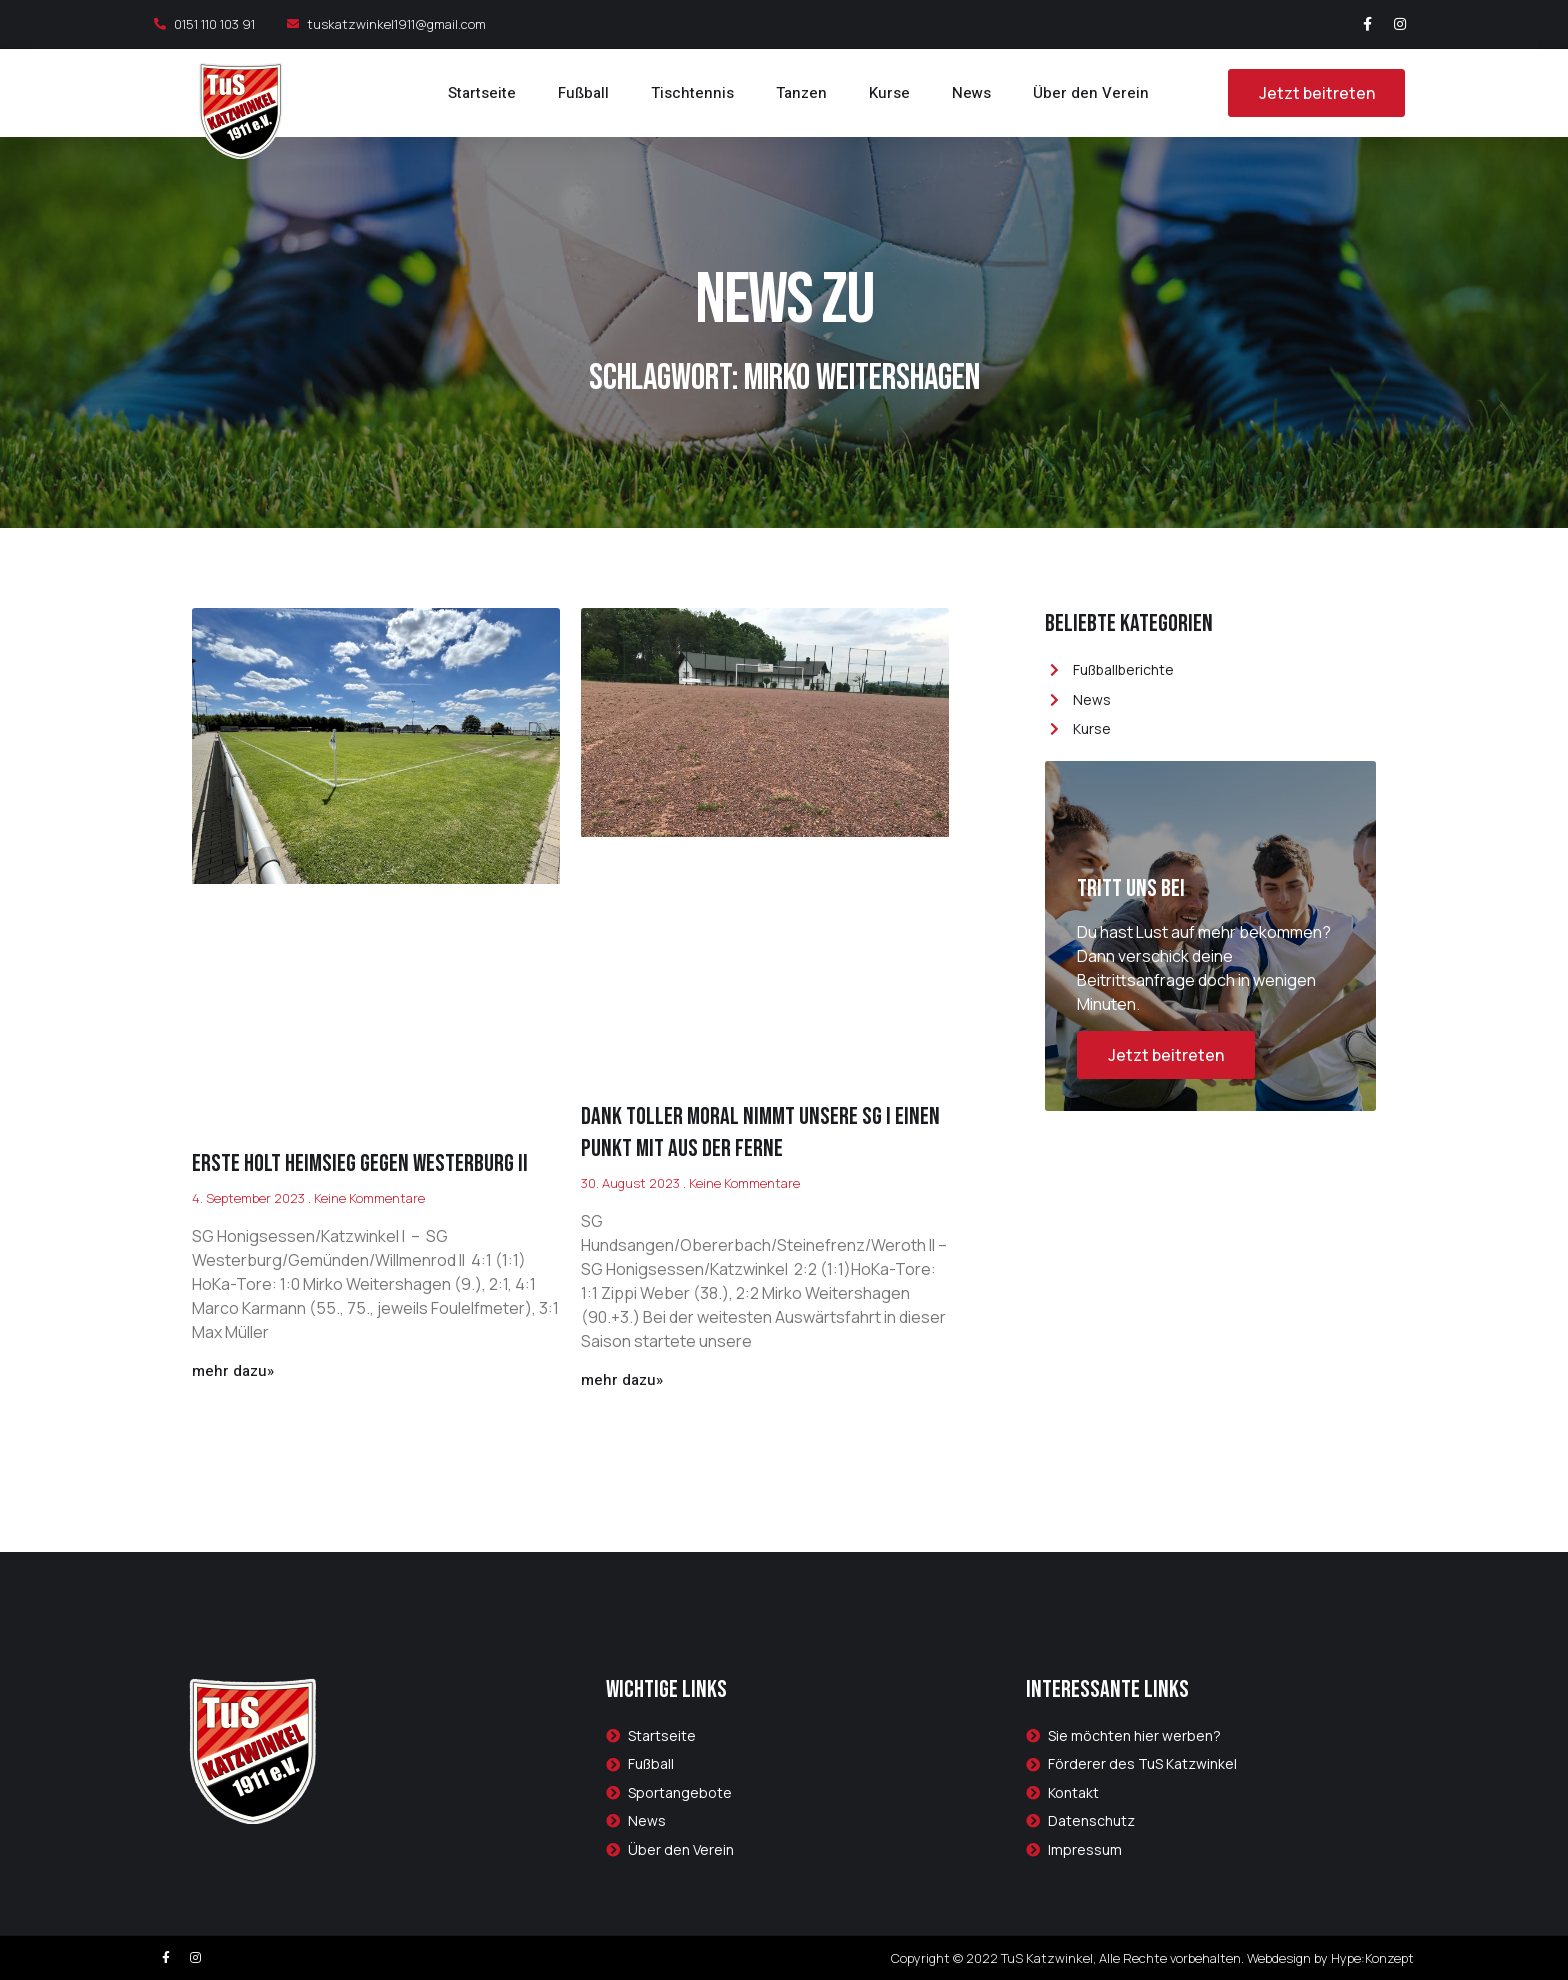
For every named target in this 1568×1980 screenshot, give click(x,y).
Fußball (583, 93)
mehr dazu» (233, 1371)
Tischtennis (692, 93)
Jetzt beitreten (1166, 1055)
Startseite (482, 93)
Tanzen (801, 93)
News (971, 93)
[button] (1316, 93)
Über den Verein (1091, 93)
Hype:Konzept (1372, 1958)
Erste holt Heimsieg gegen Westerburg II (360, 1163)
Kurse (889, 93)
